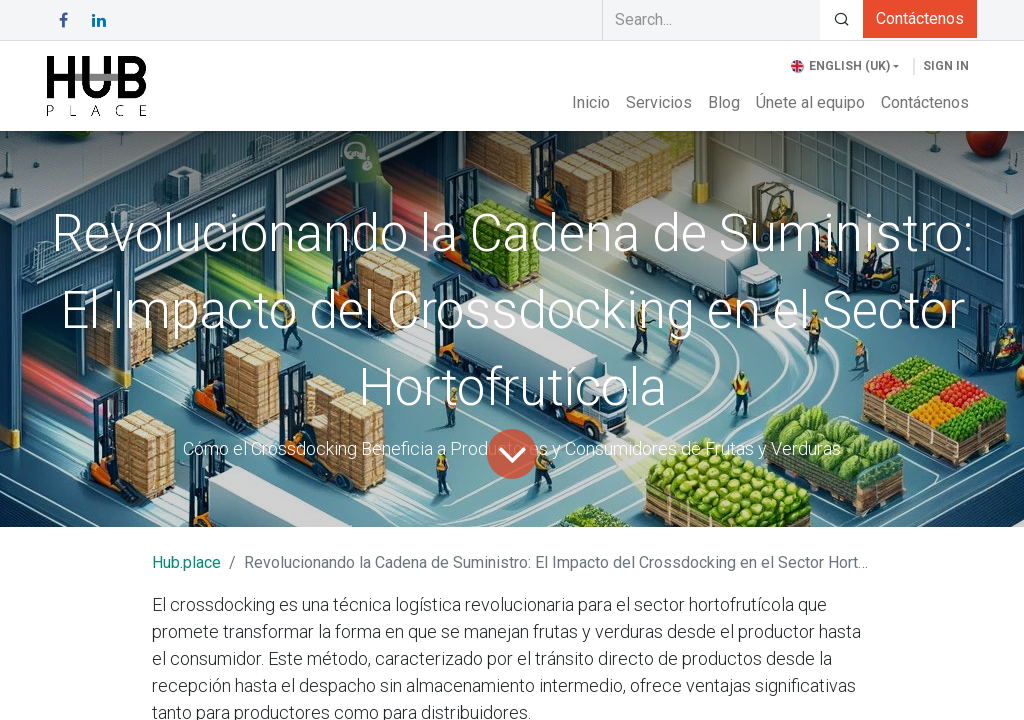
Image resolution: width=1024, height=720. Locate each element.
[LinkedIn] (99, 20)
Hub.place (186, 562)
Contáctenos (920, 18)
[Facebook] (63, 20)
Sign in (946, 66)
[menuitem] (591, 103)
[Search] (841, 20)
